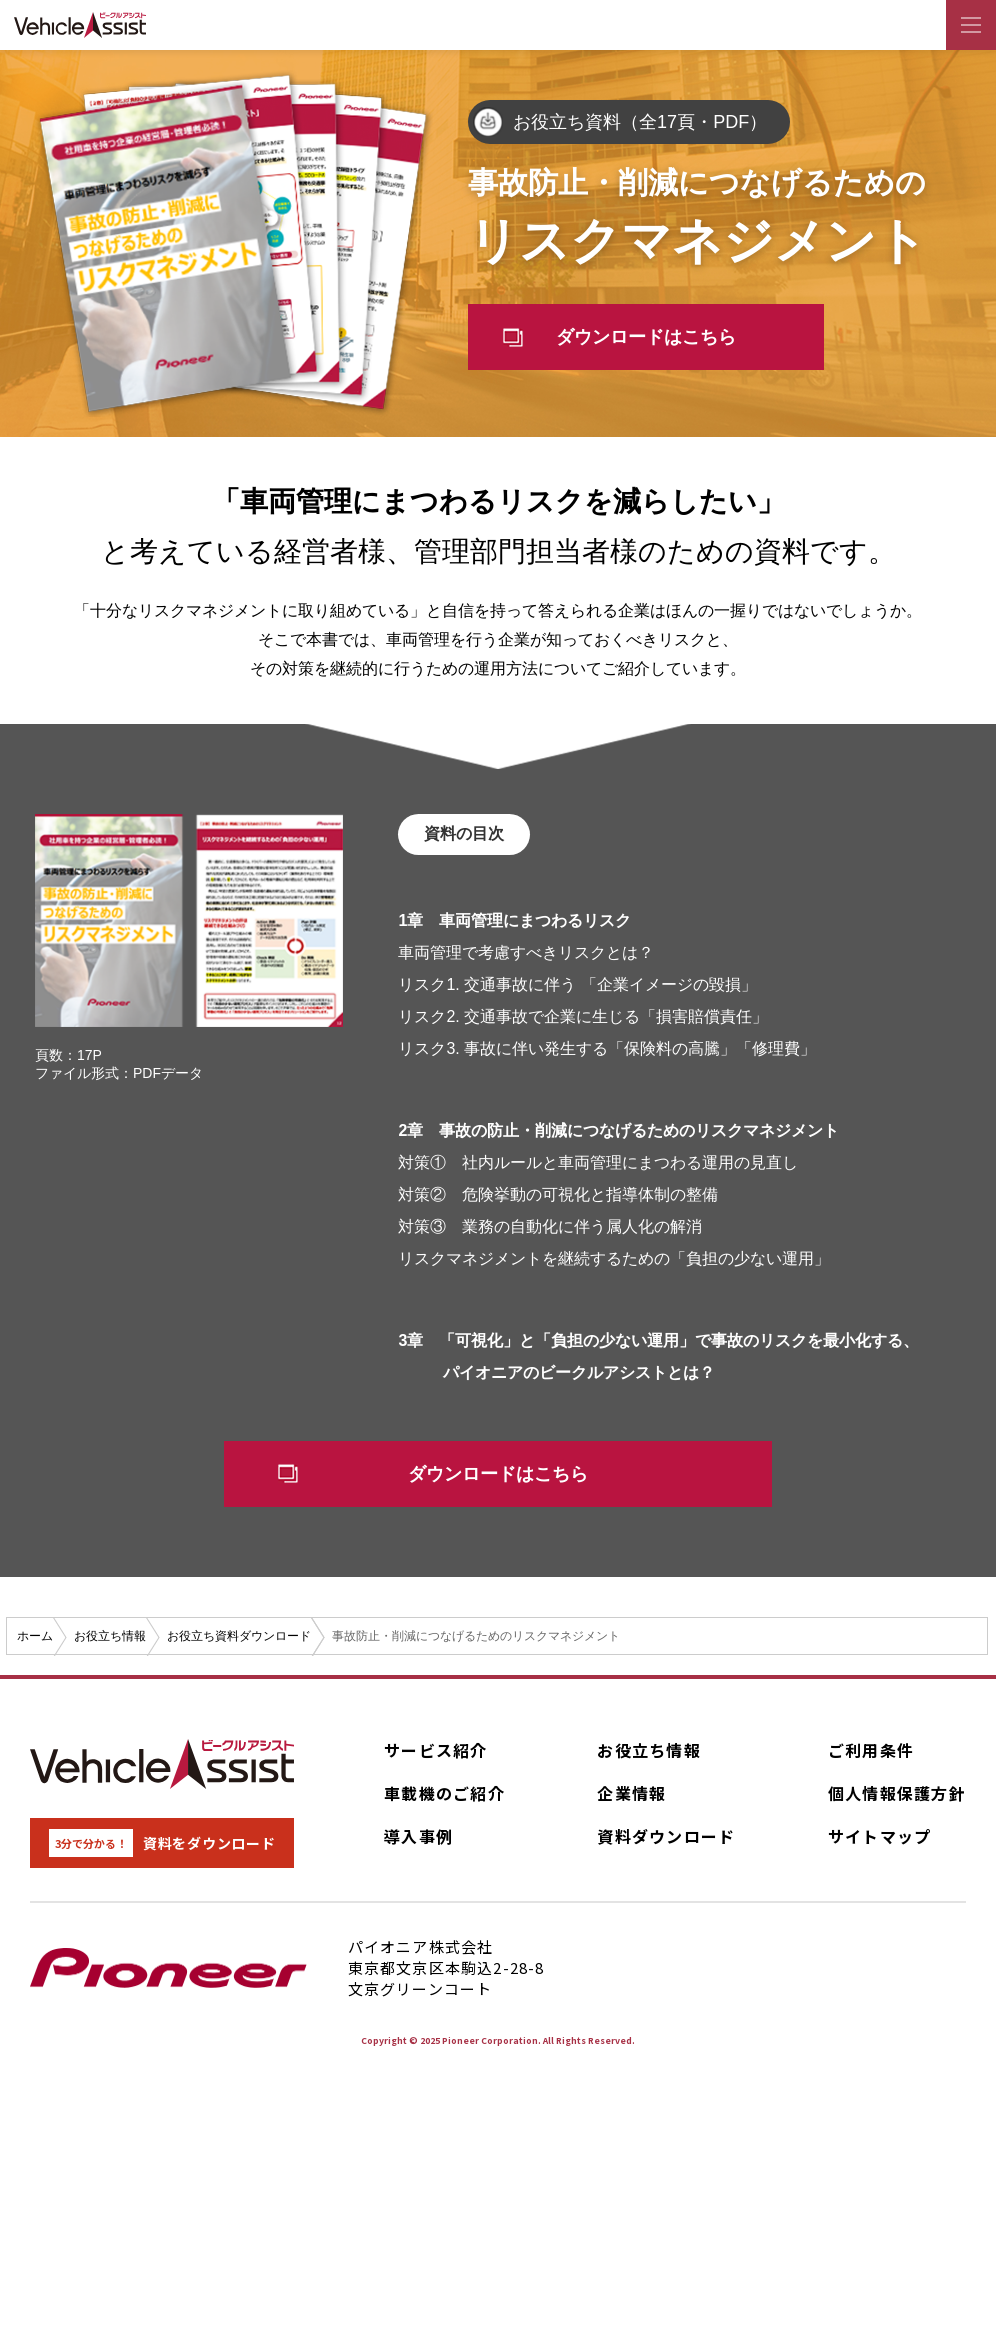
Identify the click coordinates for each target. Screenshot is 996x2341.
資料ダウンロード (666, 1842)
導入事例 (418, 1842)
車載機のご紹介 (444, 1799)
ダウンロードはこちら (652, 339)
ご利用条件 (871, 1756)
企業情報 (631, 1799)
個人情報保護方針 (897, 1799)
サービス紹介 (436, 1756)
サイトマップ (880, 1842)
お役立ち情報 (649, 1756)
